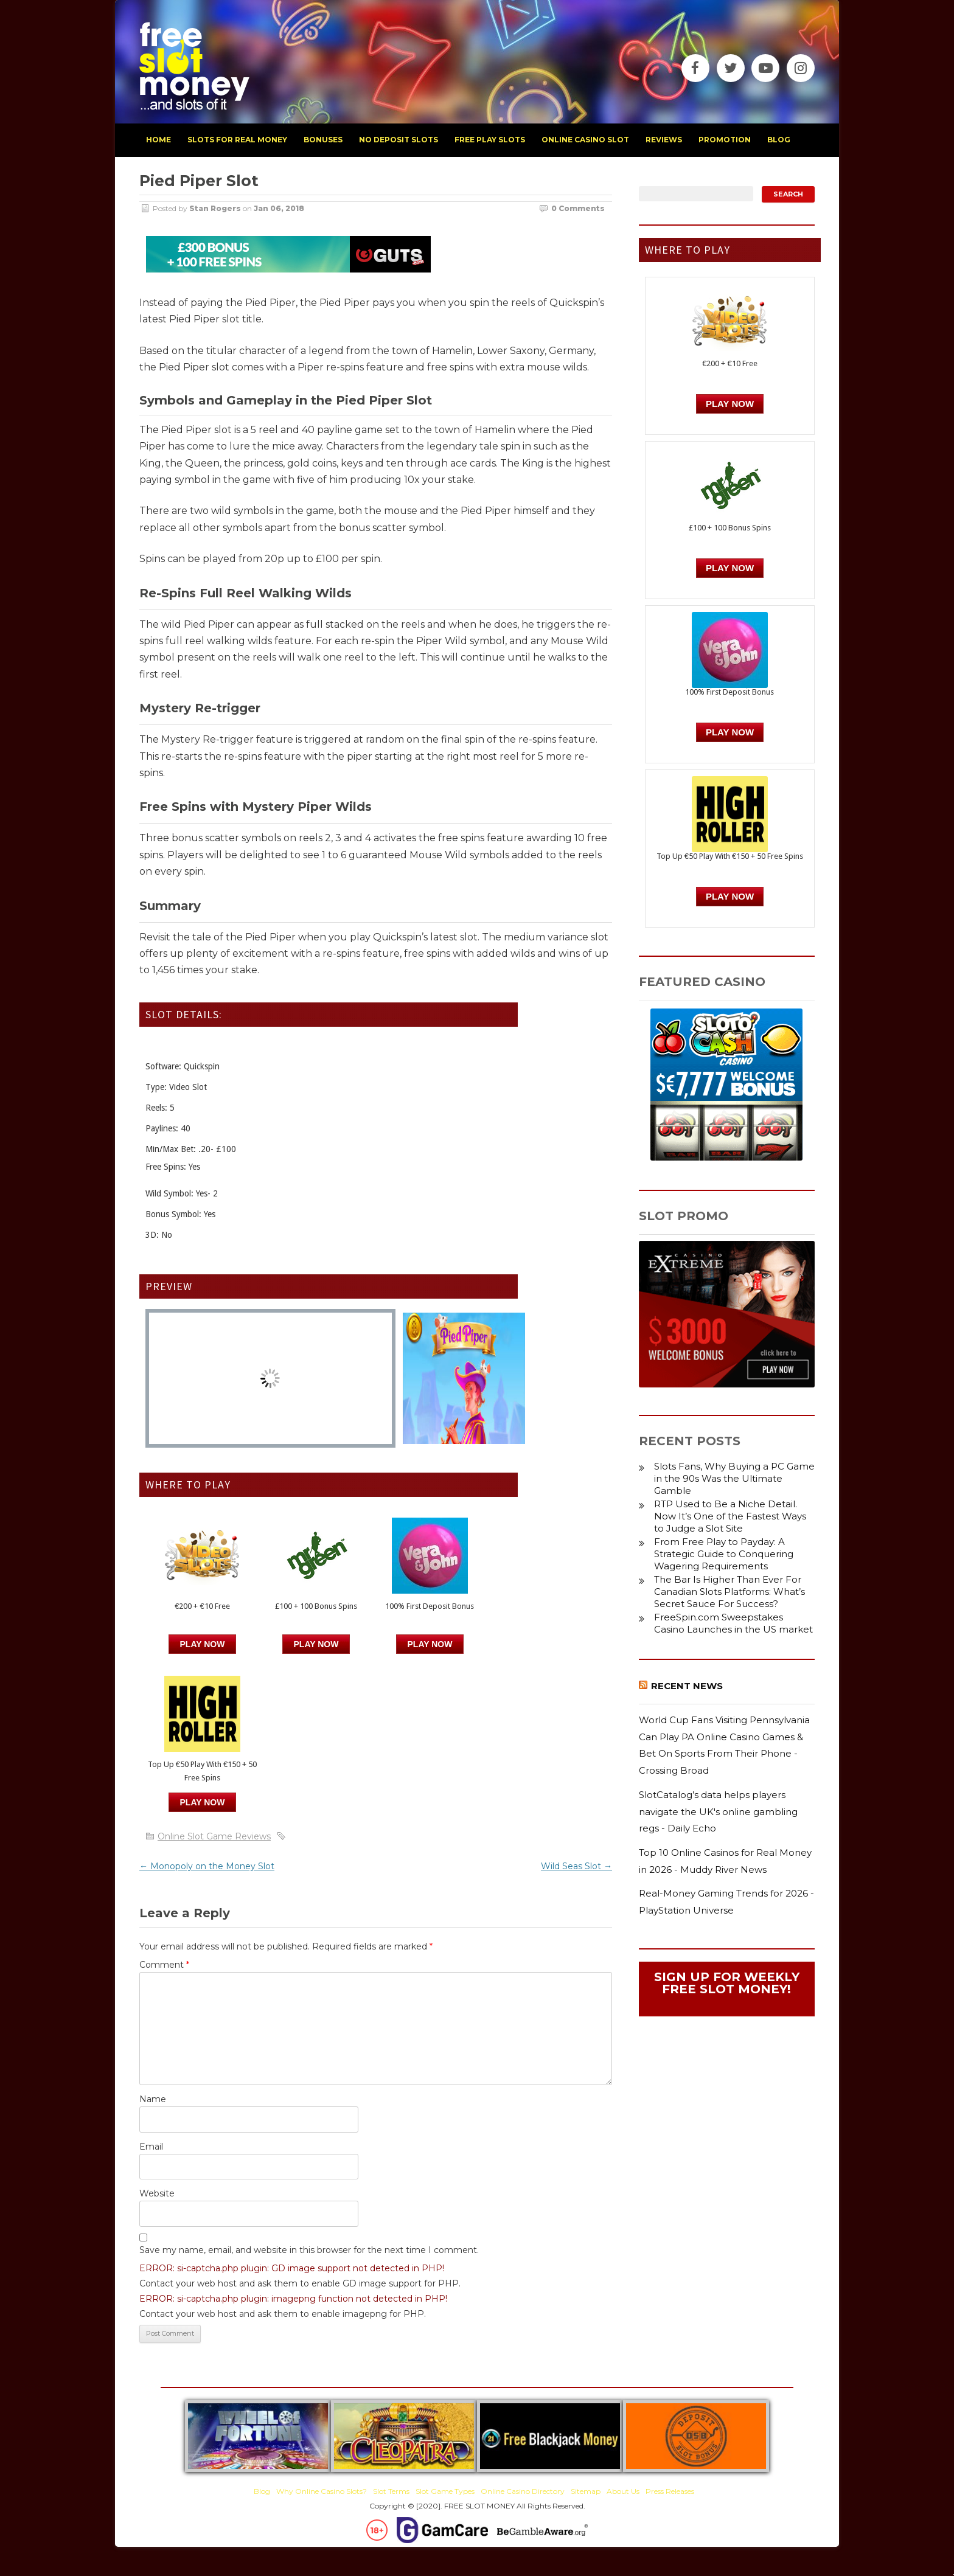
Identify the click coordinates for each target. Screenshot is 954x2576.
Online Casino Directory (523, 2491)
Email (151, 2146)
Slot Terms (391, 2491)
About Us (623, 2491)
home (158, 139)
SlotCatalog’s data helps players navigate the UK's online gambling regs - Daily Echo (718, 1811)
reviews (664, 139)
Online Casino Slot (585, 139)
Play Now (202, 1644)
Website (157, 2193)
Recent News (687, 1686)
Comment (164, 1964)
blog (778, 139)
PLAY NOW (316, 1644)
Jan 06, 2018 (279, 208)
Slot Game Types (445, 2491)
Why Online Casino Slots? (321, 2491)
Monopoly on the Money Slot (206, 1866)
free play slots (489, 139)
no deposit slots (398, 139)
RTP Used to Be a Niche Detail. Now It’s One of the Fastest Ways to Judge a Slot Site (730, 1516)
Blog (262, 2491)
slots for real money (237, 139)
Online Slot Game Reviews (214, 1836)
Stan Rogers (215, 208)
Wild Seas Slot (576, 1866)
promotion (724, 139)
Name (152, 2099)
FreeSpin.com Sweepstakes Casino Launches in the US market (733, 1623)
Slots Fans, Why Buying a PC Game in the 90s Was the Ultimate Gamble (734, 1478)
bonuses (323, 139)
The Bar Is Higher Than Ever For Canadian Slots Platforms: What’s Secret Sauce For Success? (729, 1591)
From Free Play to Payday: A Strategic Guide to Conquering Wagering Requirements (723, 1554)
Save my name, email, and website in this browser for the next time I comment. (309, 2249)
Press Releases (670, 2491)
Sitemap (586, 2491)
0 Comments (578, 208)
